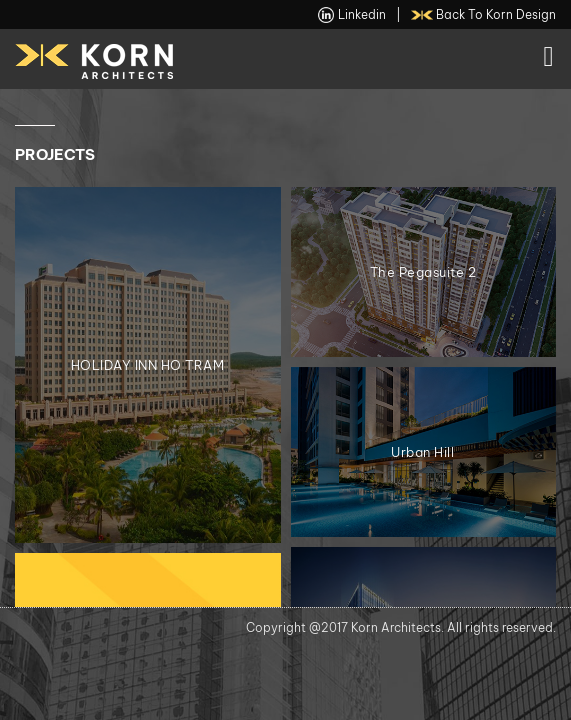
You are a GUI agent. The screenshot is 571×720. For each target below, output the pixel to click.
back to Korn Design (484, 15)
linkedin (352, 15)
